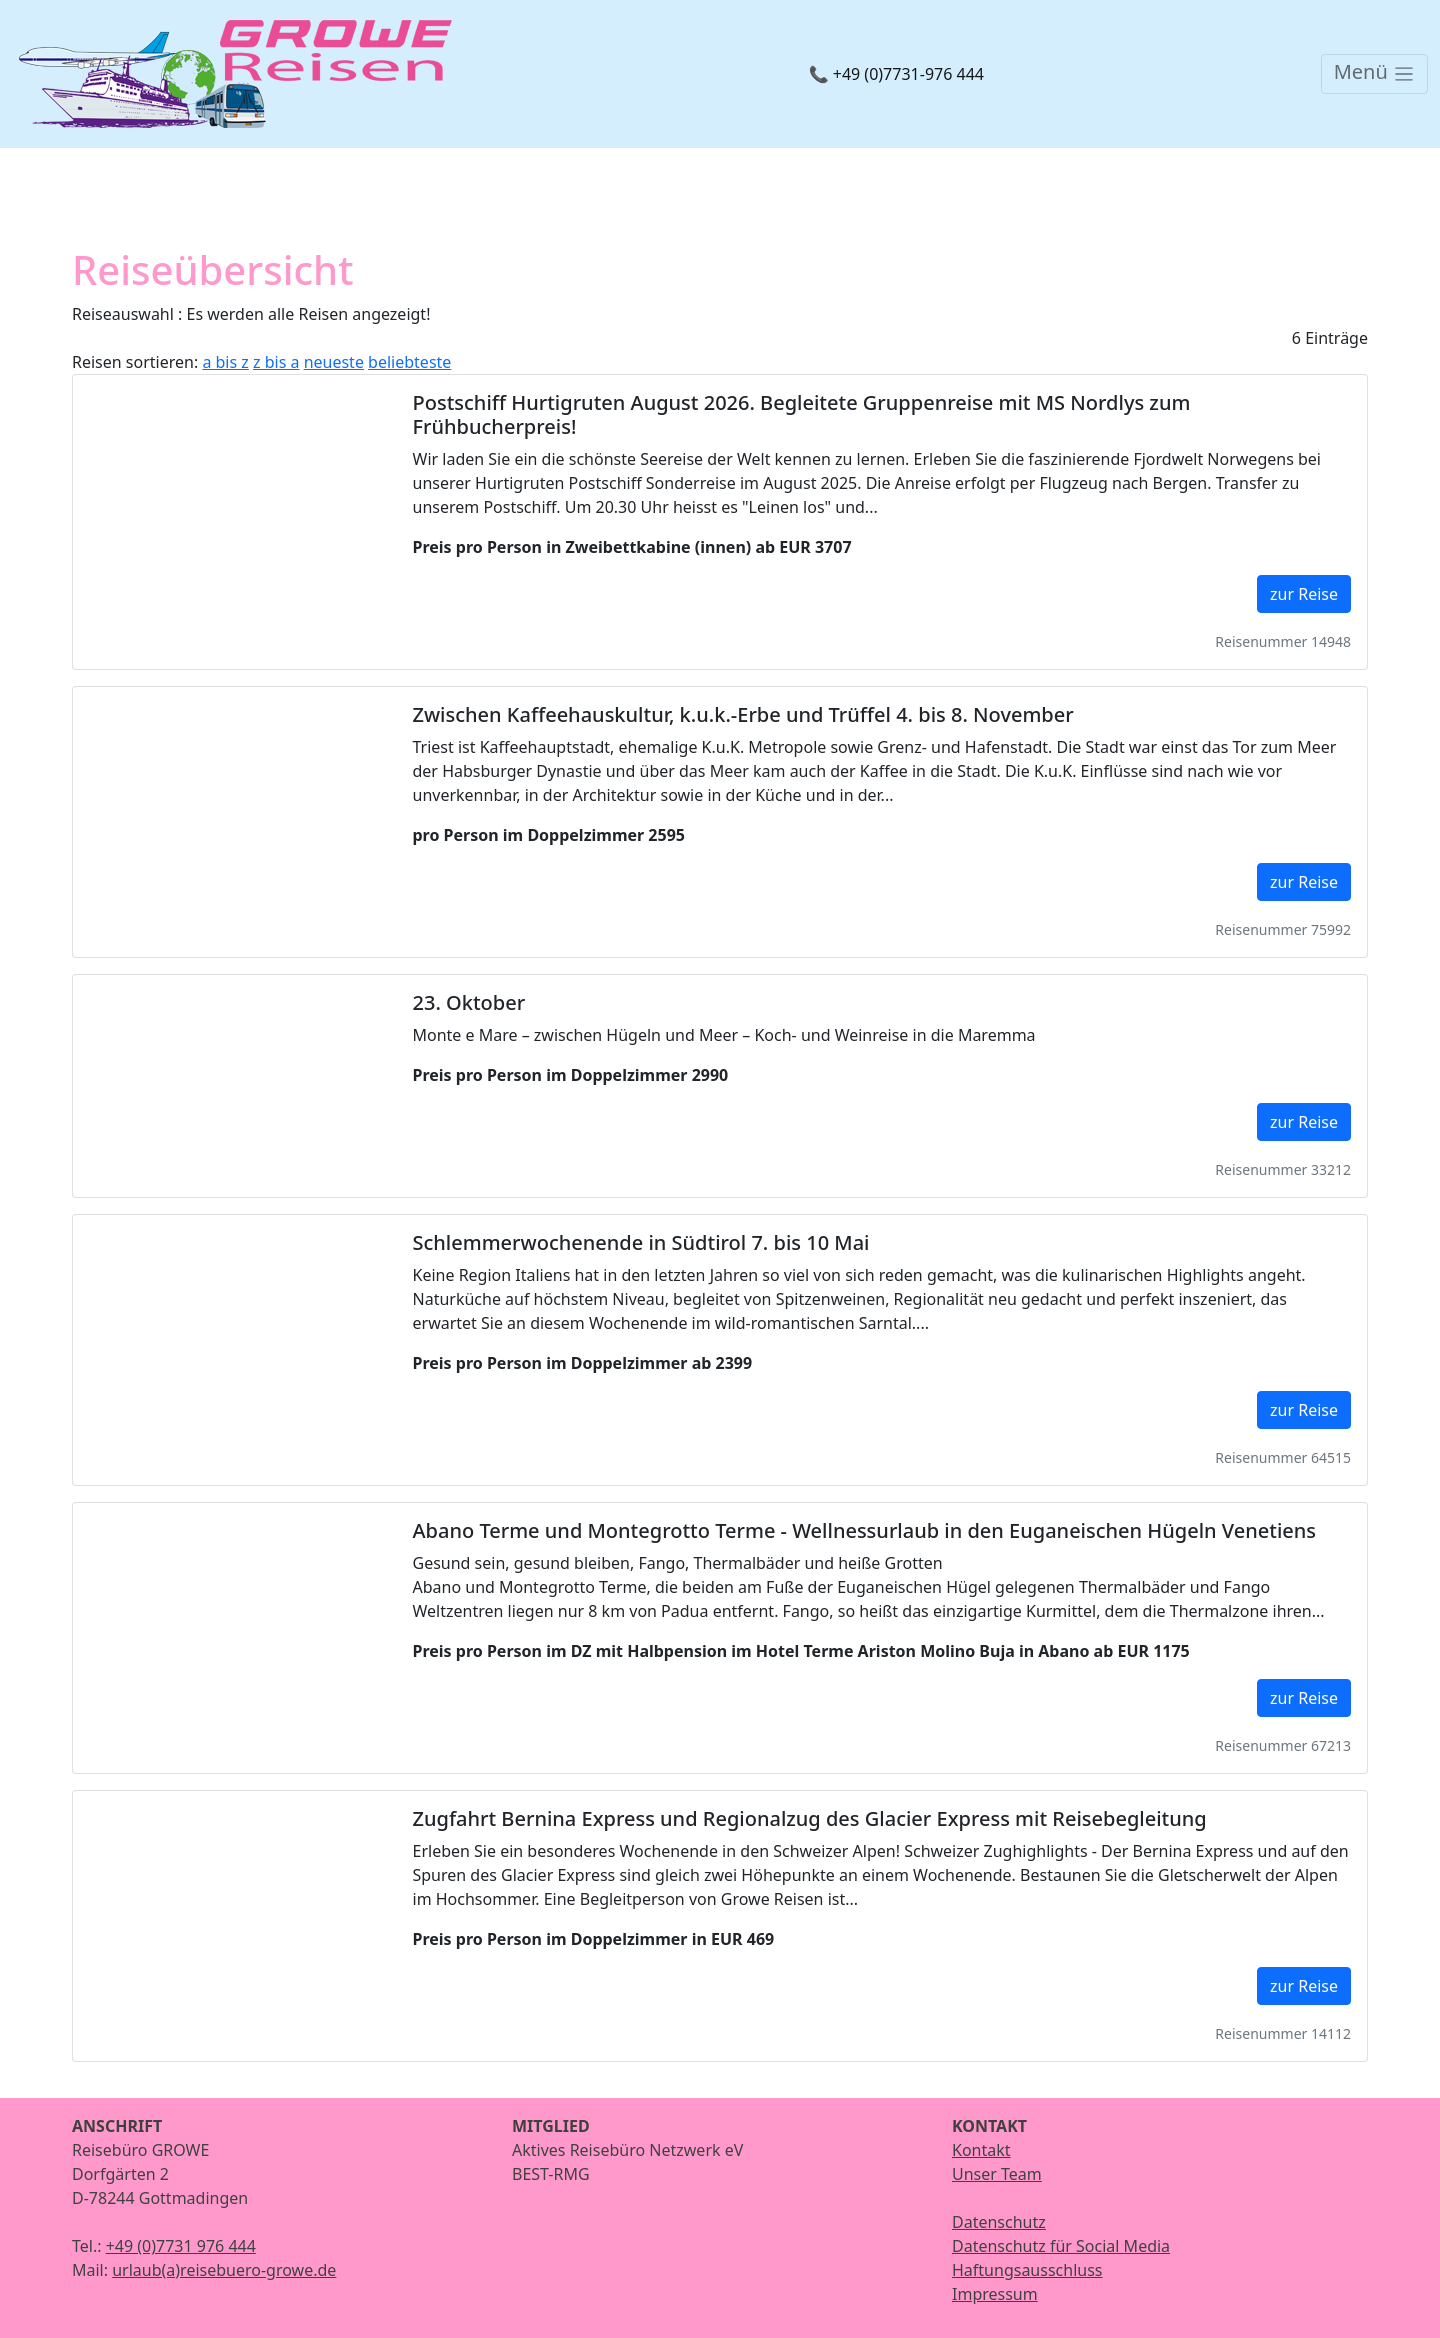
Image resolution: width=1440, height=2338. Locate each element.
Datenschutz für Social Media (1061, 2246)
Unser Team (997, 2174)
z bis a (276, 362)
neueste (334, 362)
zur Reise (1304, 594)
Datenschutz (999, 2222)
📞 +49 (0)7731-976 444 (896, 74)
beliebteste (409, 362)
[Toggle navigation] (1374, 74)
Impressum (995, 2294)
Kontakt (981, 2150)
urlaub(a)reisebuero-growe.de (224, 2270)
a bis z (225, 362)
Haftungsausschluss (1027, 2270)
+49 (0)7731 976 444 (181, 2246)
